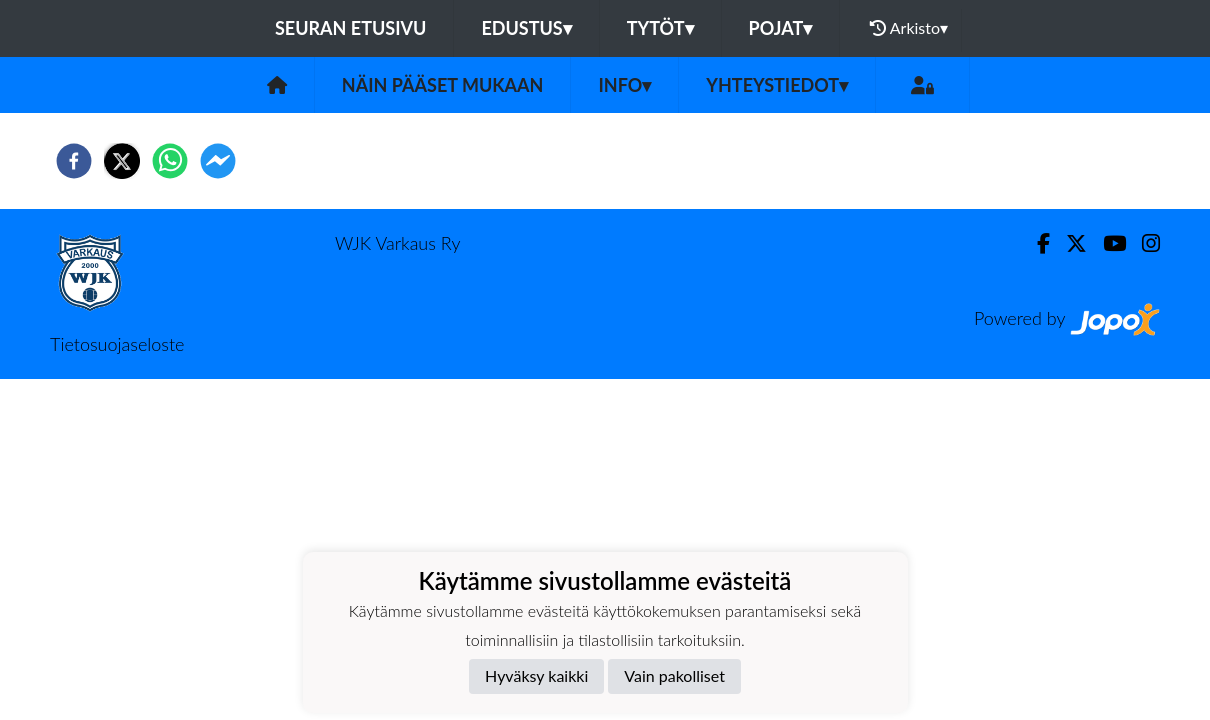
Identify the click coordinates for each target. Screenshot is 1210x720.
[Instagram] (1143, 243)
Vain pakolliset (674, 675)
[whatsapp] (170, 161)
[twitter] (122, 161)
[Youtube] (1106, 243)
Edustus (526, 28)
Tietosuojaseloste (117, 344)
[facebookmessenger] (218, 161)
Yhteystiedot (777, 85)
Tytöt (660, 28)
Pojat (781, 28)
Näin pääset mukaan (443, 85)
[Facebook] (1035, 243)
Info (624, 85)
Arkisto (909, 28)
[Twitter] (1068, 243)
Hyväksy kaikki (536, 675)
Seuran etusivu (351, 28)
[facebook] (74, 161)
